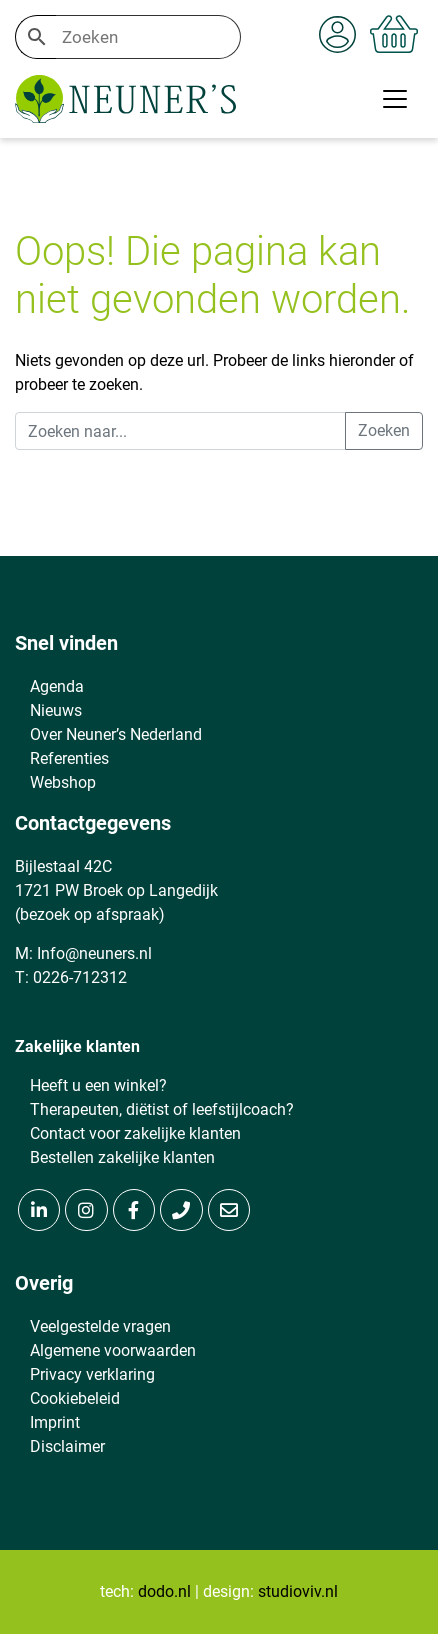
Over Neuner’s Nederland (116, 734)
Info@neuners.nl (94, 953)
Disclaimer (67, 1446)
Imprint (55, 1422)
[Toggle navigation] (395, 99)
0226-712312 (80, 977)
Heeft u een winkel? (98, 1085)
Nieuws (56, 710)
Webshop (63, 782)
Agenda (57, 686)
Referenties (69, 758)
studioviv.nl (298, 1591)
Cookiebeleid (75, 1398)
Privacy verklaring (92, 1374)
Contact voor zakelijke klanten (135, 1133)
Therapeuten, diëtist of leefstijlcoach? (162, 1109)
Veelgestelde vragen (100, 1326)
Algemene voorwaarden (113, 1350)
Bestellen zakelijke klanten (122, 1157)
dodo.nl (164, 1591)
